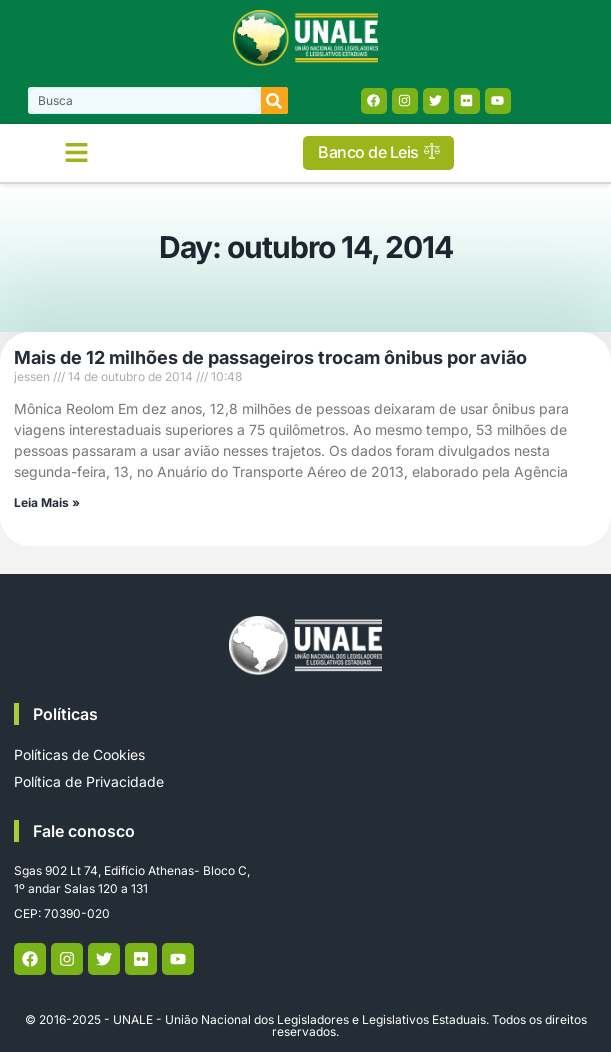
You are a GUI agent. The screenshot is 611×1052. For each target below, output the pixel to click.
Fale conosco (84, 831)
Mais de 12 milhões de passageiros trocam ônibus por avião (270, 357)
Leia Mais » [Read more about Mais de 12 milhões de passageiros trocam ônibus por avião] (47, 502)
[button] (77, 153)
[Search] (274, 100)
